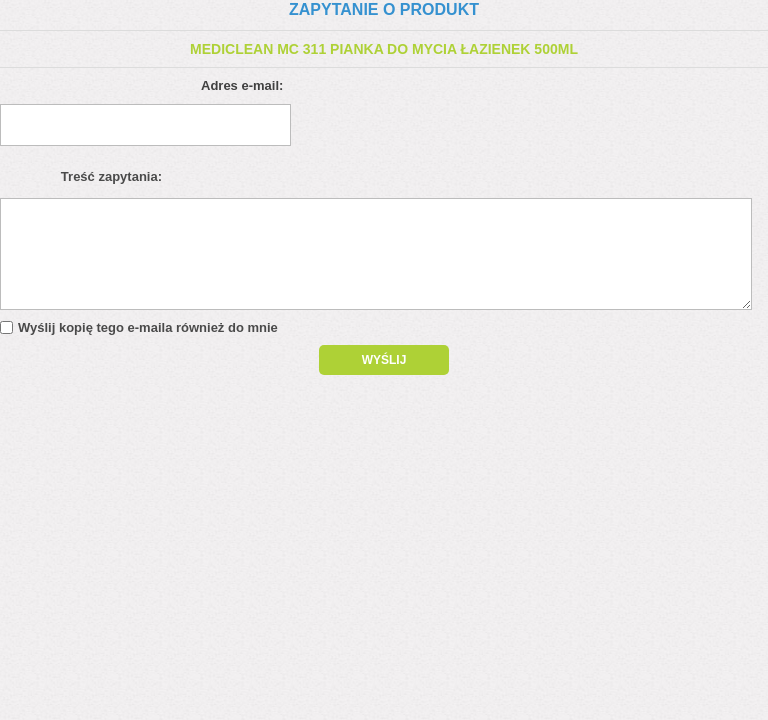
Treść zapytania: (111, 176)
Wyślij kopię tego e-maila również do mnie (148, 327)
